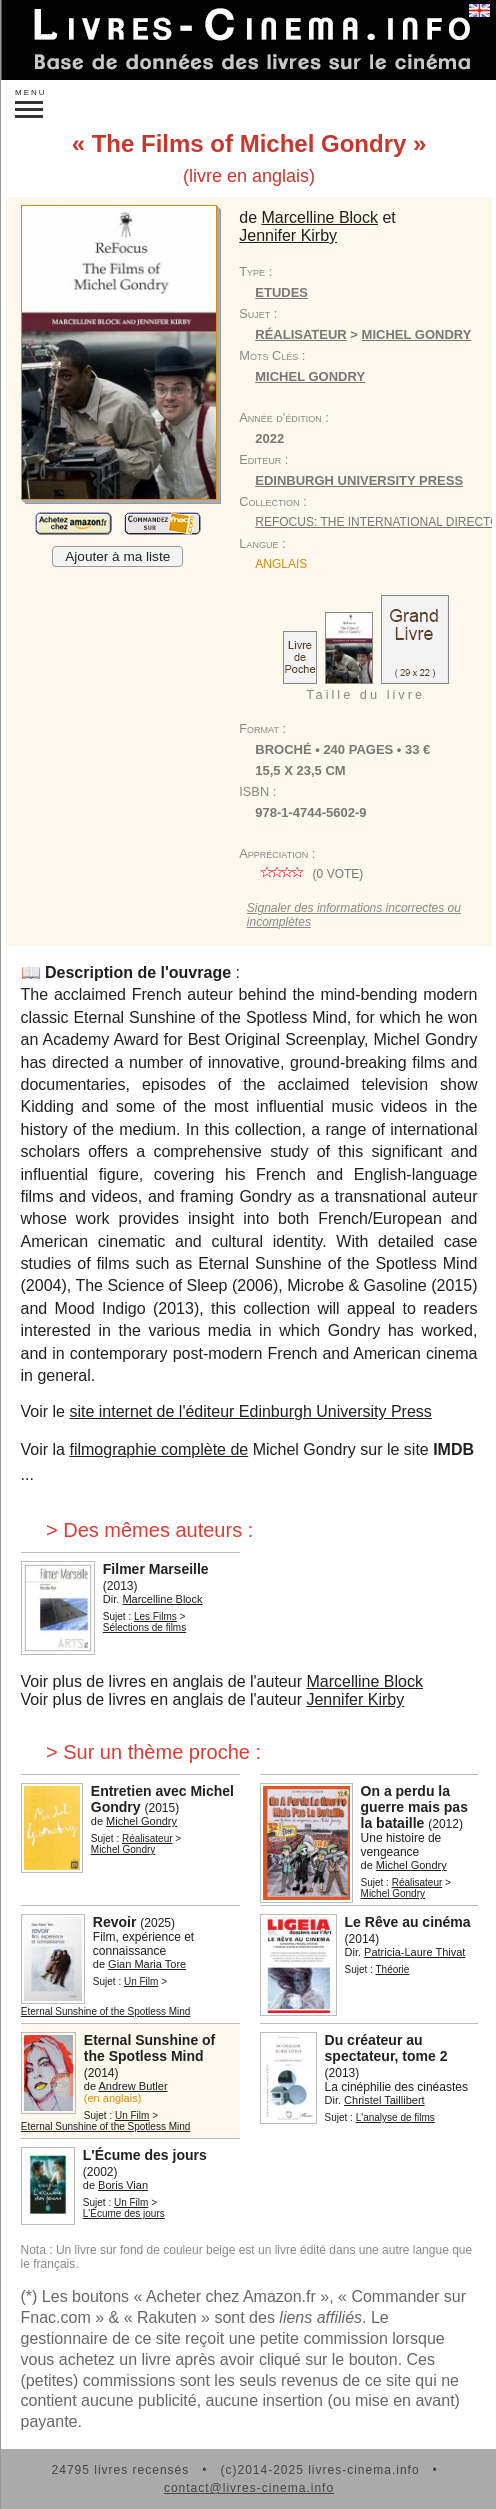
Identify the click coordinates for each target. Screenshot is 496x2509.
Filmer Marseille (156, 1569)
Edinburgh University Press (359, 480)
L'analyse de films (395, 2117)
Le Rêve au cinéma (408, 1922)
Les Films (155, 1616)
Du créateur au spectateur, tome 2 (386, 2048)
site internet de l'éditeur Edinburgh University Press (250, 1411)
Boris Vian (123, 2185)
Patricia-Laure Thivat (414, 1952)
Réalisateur (300, 334)
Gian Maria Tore (147, 1964)
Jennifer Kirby (288, 235)
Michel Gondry (417, 334)
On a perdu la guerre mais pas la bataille (414, 1807)
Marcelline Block (320, 217)
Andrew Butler (133, 2086)
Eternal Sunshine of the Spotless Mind (106, 2011)
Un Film (141, 1981)
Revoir (115, 1922)
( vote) (309, 874)
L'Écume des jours (145, 2155)
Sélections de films (144, 1627)
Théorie (393, 1969)
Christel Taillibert (384, 2100)
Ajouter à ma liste (117, 556)
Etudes (281, 292)
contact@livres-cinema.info (249, 2488)
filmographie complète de (158, 1449)
